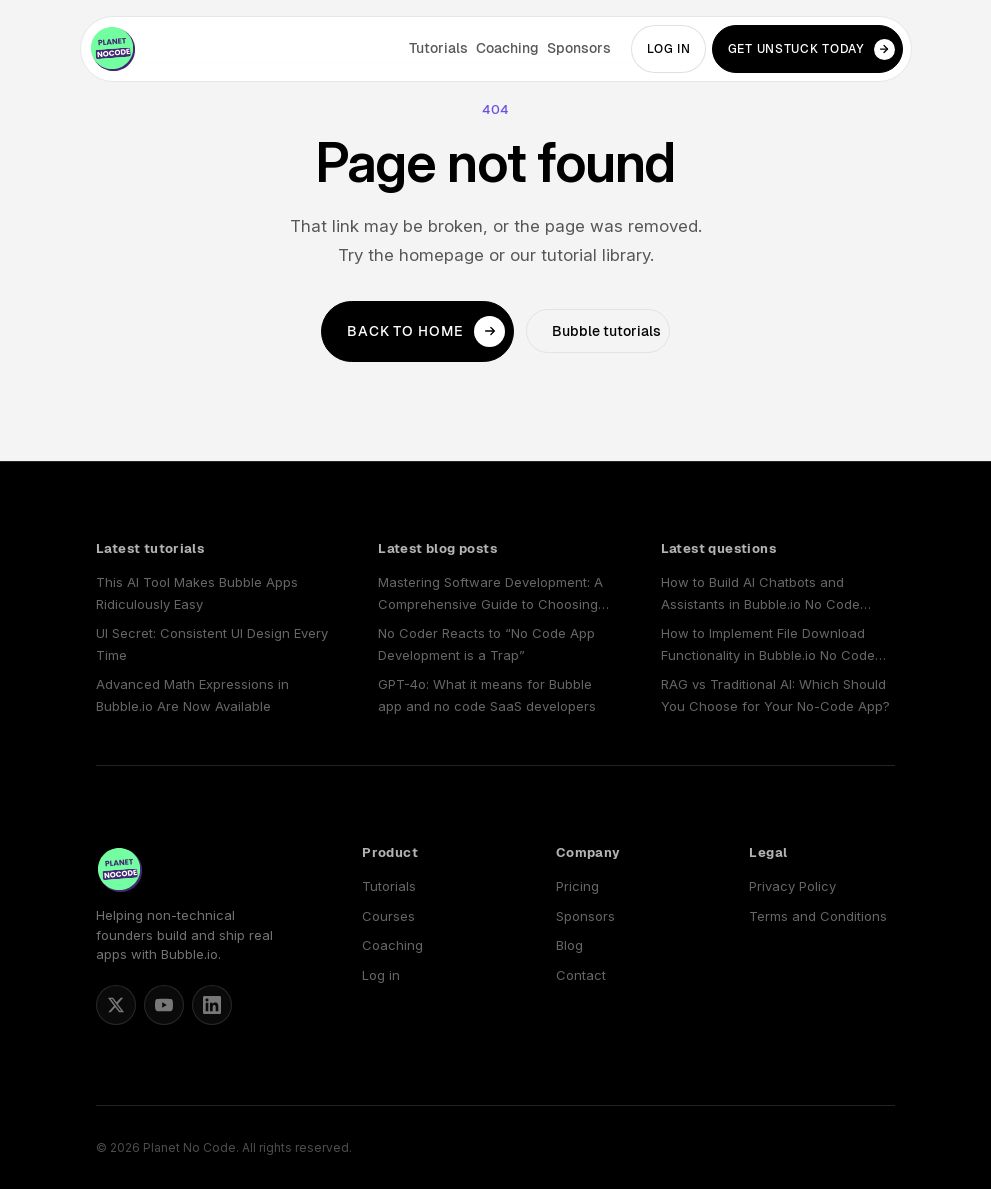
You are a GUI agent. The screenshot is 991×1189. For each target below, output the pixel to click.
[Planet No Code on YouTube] (164, 1005)
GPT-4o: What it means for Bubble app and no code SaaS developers (487, 694)
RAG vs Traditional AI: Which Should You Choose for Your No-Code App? (775, 694)
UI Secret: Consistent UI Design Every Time (212, 643)
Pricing (577, 886)
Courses (388, 916)
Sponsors (579, 48)
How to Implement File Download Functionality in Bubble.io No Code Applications (768, 645)
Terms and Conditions (818, 916)
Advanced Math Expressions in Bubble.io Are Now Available (192, 694)
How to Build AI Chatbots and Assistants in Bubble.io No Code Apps (760, 594)
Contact (581, 975)
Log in (669, 49)
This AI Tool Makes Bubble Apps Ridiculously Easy (197, 592)
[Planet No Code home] (113, 49)
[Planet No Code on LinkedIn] (212, 1005)
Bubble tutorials (606, 331)
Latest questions (718, 548)
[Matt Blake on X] (116, 1005)
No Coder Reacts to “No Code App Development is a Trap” (486, 643)
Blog (569, 945)
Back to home (426, 332)
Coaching (507, 48)
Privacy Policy (792, 886)
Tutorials (438, 48)
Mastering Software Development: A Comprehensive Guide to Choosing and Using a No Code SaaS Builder (490, 594)
